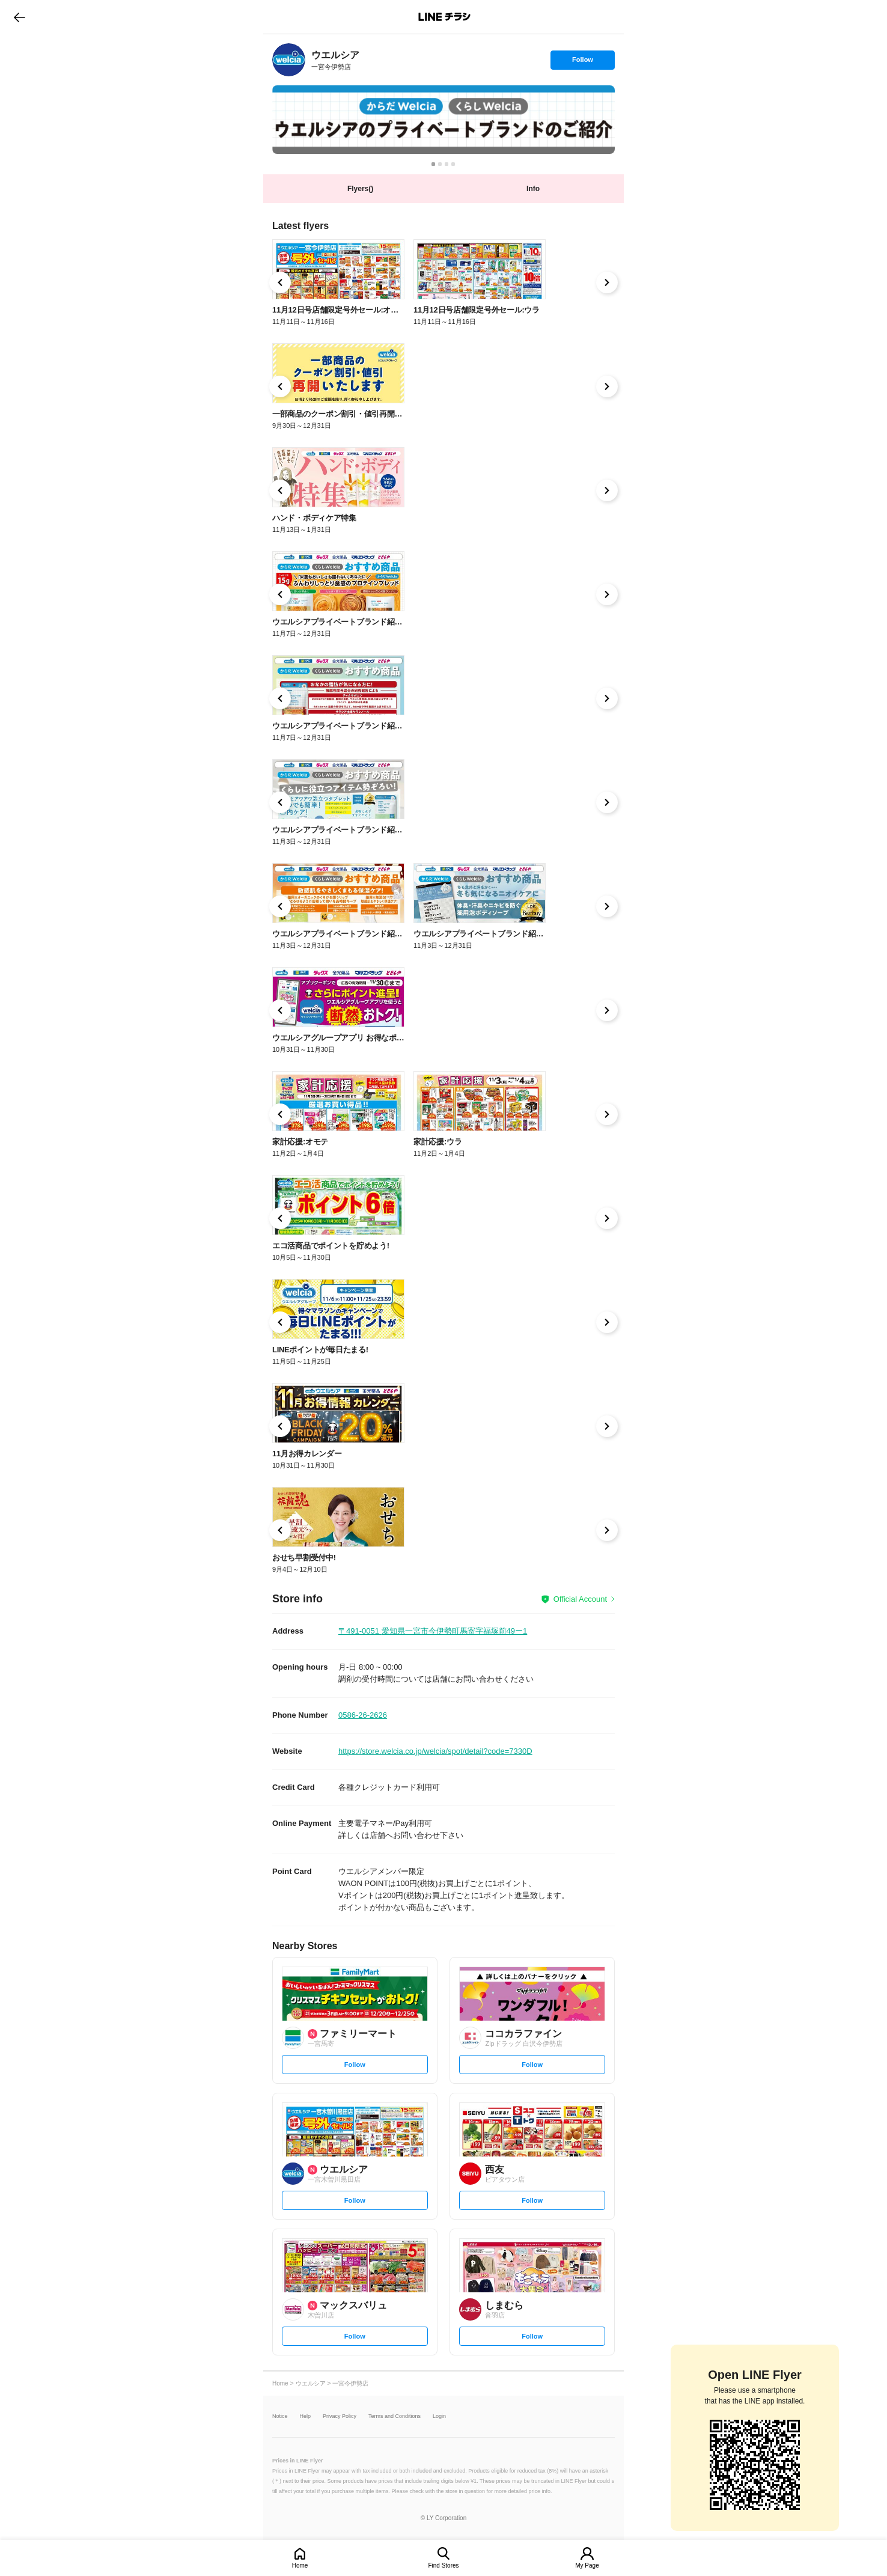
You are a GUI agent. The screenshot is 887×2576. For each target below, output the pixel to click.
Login (439, 2416)
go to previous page (19, 17)
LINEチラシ (444, 17)
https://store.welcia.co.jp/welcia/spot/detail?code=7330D (435, 1751)
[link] (288, 59)
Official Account (580, 1599)
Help (305, 2416)
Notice (280, 2416)
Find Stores (443, 2565)
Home (300, 2565)
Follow (582, 62)
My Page (587, 2565)
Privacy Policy (339, 2416)
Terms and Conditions (394, 2416)
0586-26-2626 (362, 1715)
